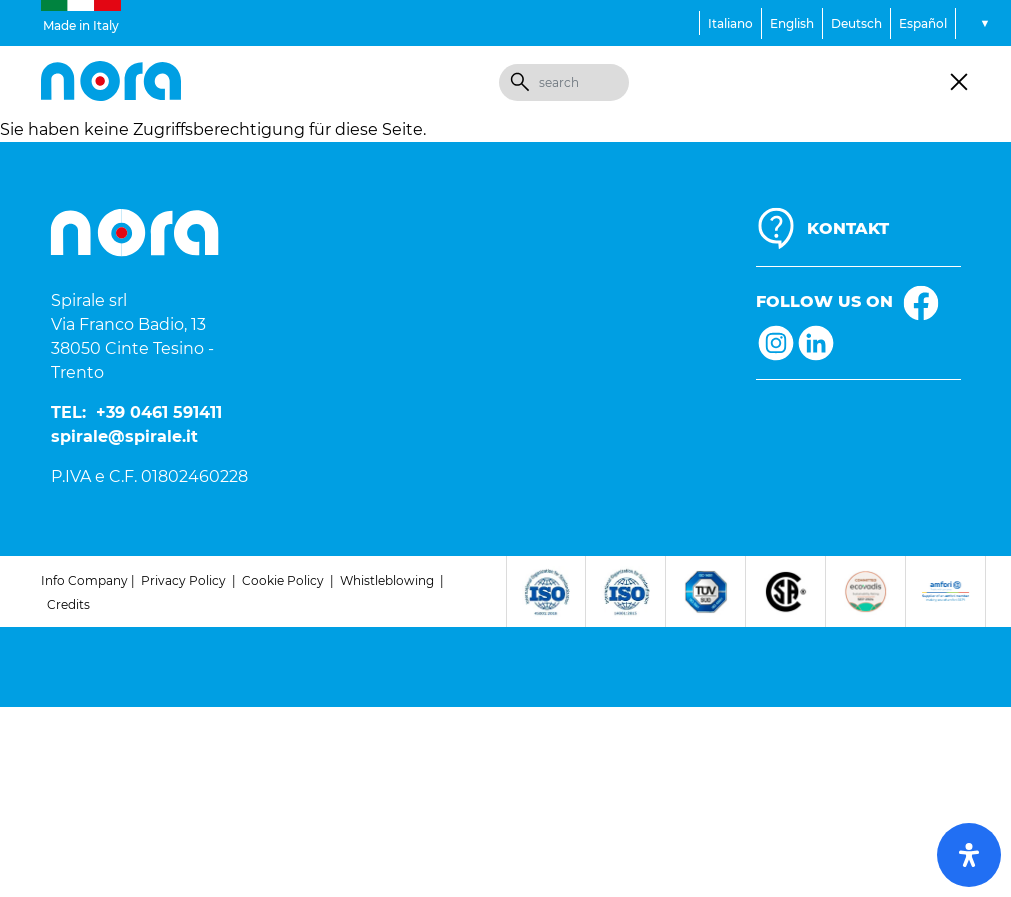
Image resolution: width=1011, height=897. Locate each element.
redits (73, 604)
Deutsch (856, 23)
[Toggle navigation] (959, 82)
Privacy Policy (183, 580)
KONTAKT (848, 228)
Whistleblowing (387, 580)
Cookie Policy (283, 580)
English (792, 23)
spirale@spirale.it (124, 436)
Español (923, 23)
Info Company (84, 580)
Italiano (730, 23)
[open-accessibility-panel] (969, 855)
